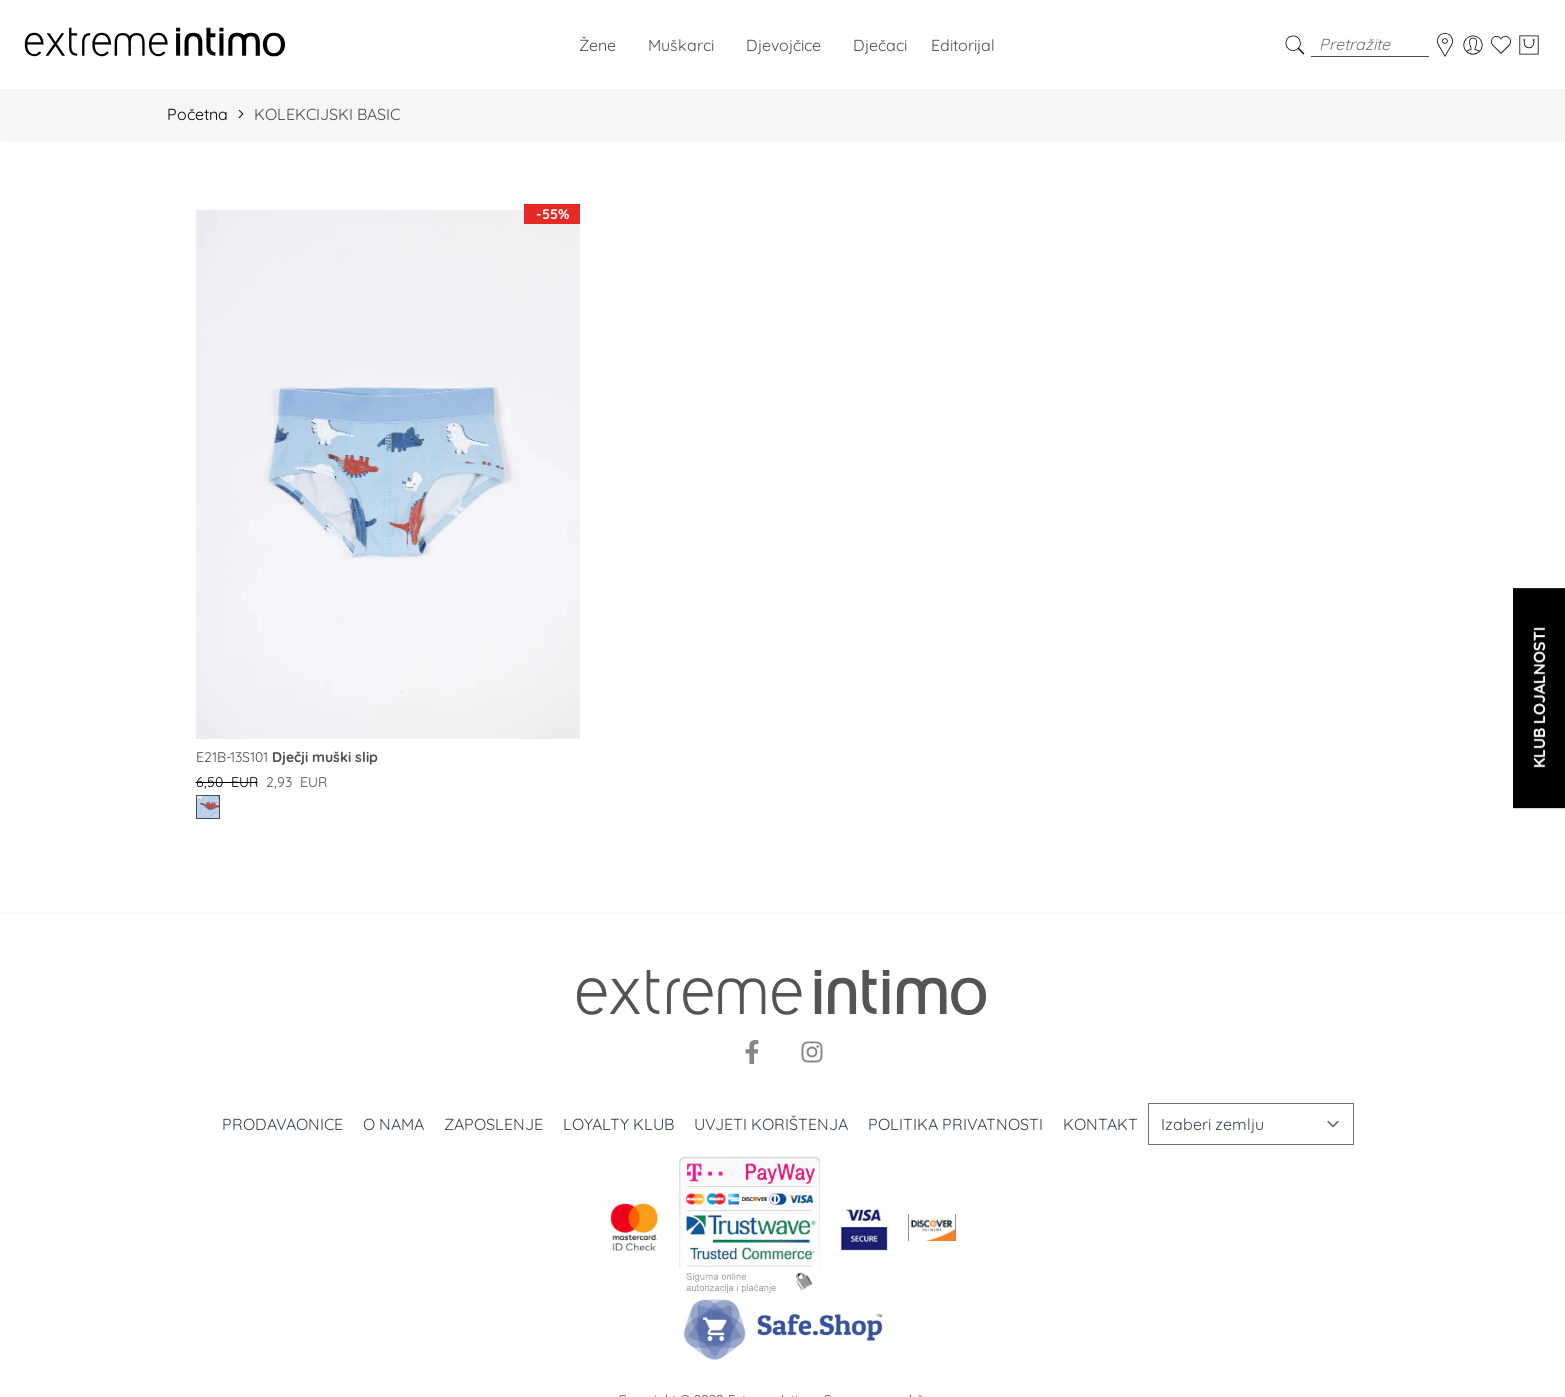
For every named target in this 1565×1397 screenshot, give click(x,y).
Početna (197, 114)
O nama (393, 1124)
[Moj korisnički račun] (1473, 45)
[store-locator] (1445, 45)
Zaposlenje (493, 1124)
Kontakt (1100, 1124)
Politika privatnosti (955, 1124)
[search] (1295, 44)
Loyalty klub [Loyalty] (618, 1124)
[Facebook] (752, 1052)
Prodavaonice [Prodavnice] (282, 1124)
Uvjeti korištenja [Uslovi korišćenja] (771, 1124)
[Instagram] (812, 1052)
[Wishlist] (1501, 45)
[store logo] (155, 44)
